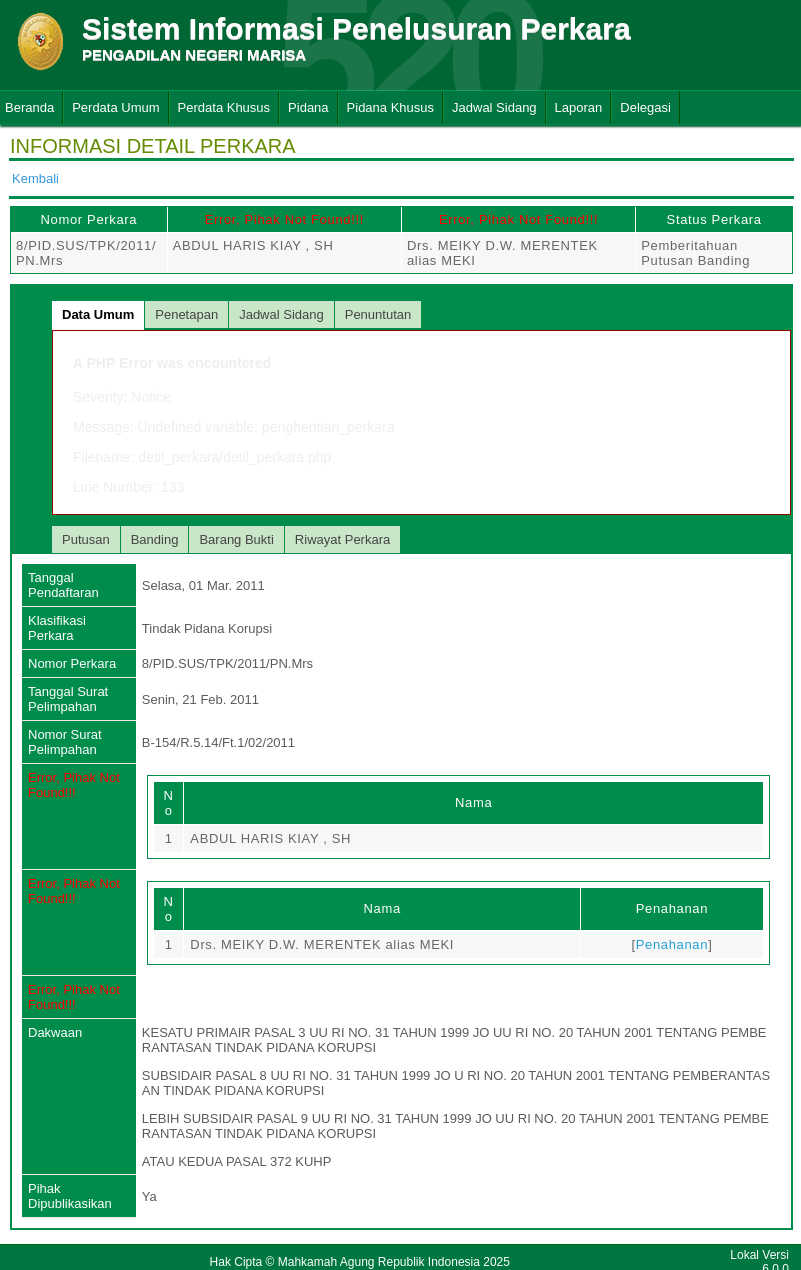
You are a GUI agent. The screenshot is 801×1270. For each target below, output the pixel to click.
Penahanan (672, 944)
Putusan (86, 539)
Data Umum (98, 314)
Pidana (308, 107)
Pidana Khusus (390, 107)
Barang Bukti (236, 539)
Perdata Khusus (224, 107)
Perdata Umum (115, 107)
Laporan (579, 107)
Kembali (35, 178)
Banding (155, 539)
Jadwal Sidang (494, 107)
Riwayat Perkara (342, 539)
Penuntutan (378, 314)
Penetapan (186, 314)
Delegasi (645, 107)
